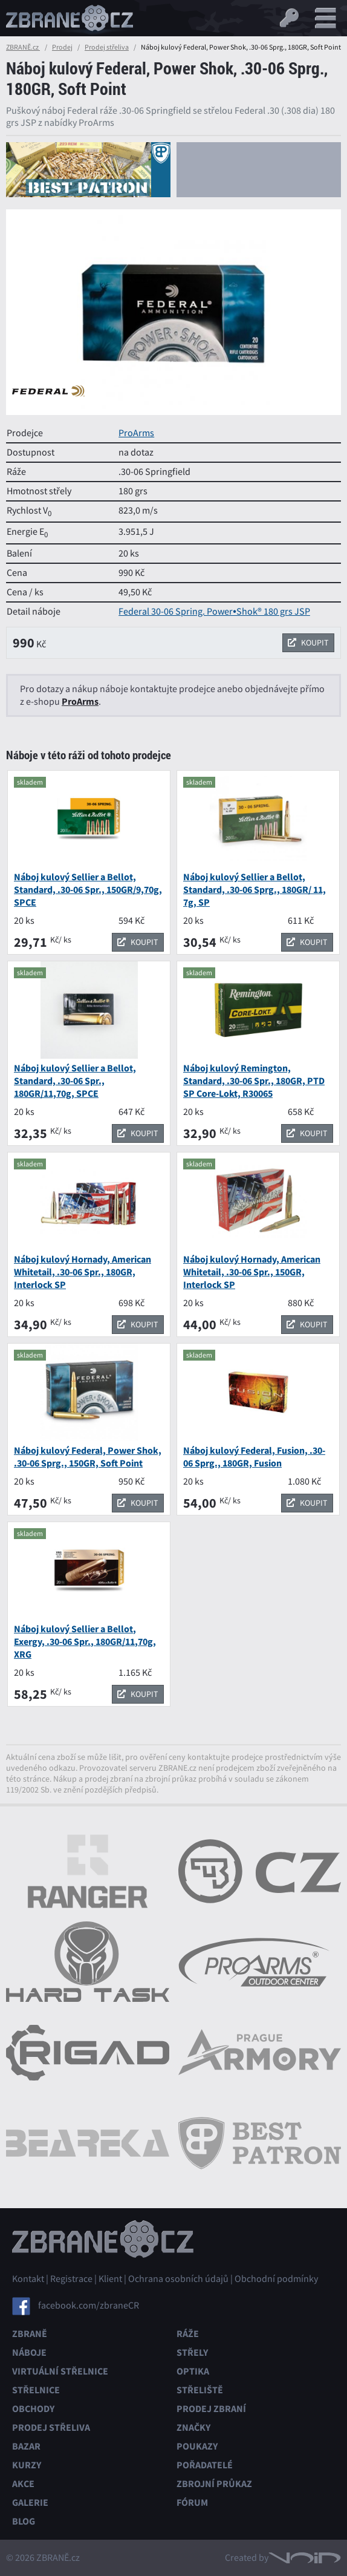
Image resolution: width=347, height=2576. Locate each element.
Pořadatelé (205, 2465)
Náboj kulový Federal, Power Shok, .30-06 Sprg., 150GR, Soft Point (87, 1456)
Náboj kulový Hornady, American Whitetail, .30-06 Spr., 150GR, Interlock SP (251, 1272)
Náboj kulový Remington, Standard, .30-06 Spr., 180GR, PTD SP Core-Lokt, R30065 (254, 1081)
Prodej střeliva (107, 47)
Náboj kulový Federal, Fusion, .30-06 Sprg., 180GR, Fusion (254, 1456)
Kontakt (28, 2279)
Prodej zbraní (211, 2408)
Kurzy (26, 2465)
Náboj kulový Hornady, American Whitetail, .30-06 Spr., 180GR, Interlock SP (82, 1272)
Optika (193, 2371)
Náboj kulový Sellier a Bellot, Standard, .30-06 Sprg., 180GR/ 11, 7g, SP (254, 890)
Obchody (33, 2408)
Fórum (192, 2502)
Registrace (71, 2279)
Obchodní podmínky (276, 2279)
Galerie (30, 2502)
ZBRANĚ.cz (23, 47)
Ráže (188, 2333)
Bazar (26, 2446)
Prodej (62, 47)
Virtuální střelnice (60, 2371)
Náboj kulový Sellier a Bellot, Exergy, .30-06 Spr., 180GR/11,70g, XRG (85, 1642)
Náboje (29, 2352)
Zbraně (29, 2333)
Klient (110, 2279)
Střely (192, 2352)
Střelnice (36, 2390)
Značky (193, 2427)
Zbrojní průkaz (214, 2483)
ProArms (136, 433)
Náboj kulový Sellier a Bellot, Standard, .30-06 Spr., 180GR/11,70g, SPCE (75, 1081)
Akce (23, 2483)
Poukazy (197, 2446)
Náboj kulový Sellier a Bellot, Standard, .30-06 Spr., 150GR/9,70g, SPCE (88, 890)
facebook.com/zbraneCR (88, 2305)
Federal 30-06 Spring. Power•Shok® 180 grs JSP (214, 612)
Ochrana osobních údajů (178, 2279)
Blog (23, 2521)
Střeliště (200, 2390)
